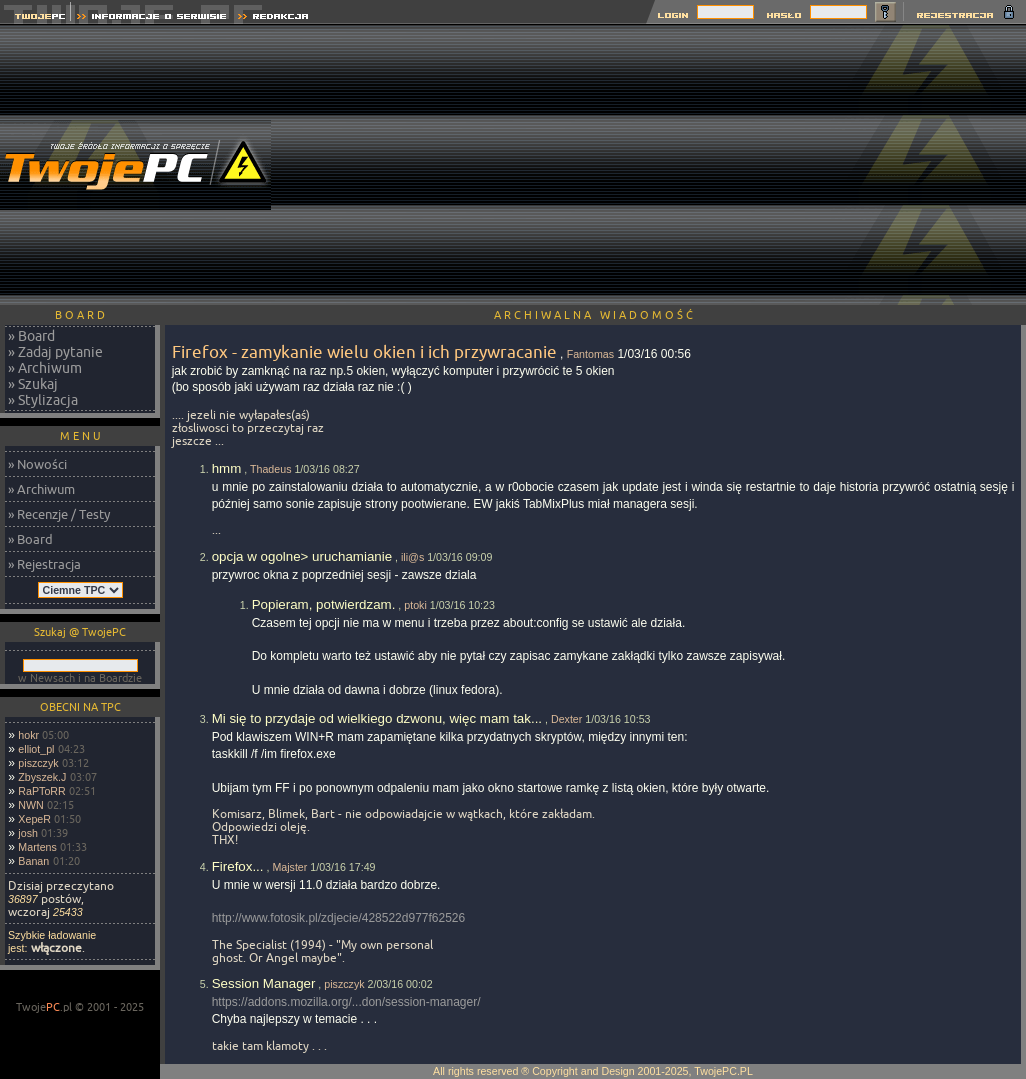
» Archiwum (45, 368)
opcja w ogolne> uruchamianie (302, 556)
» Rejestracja (44, 564)
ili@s (412, 557)
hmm (227, 468)
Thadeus (270, 469)
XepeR (34, 819)
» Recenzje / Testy (59, 514)
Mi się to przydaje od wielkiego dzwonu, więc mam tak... (377, 718)
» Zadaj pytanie (55, 352)
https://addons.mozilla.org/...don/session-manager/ (346, 1002)
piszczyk (38, 763)
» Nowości (37, 464)
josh (28, 833)
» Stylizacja (43, 400)
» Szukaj (33, 384)
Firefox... (238, 866)
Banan (33, 861)
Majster (289, 867)
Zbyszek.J (42, 777)
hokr (28, 735)
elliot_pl (36, 749)
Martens (37, 847)
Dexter (566, 719)
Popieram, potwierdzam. (324, 604)
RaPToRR (41, 791)
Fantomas (590, 354)
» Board (31, 336)
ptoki (415, 605)
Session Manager (264, 983)
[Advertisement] (663, 165)
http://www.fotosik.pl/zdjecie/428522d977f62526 (339, 918)
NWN (30, 805)
